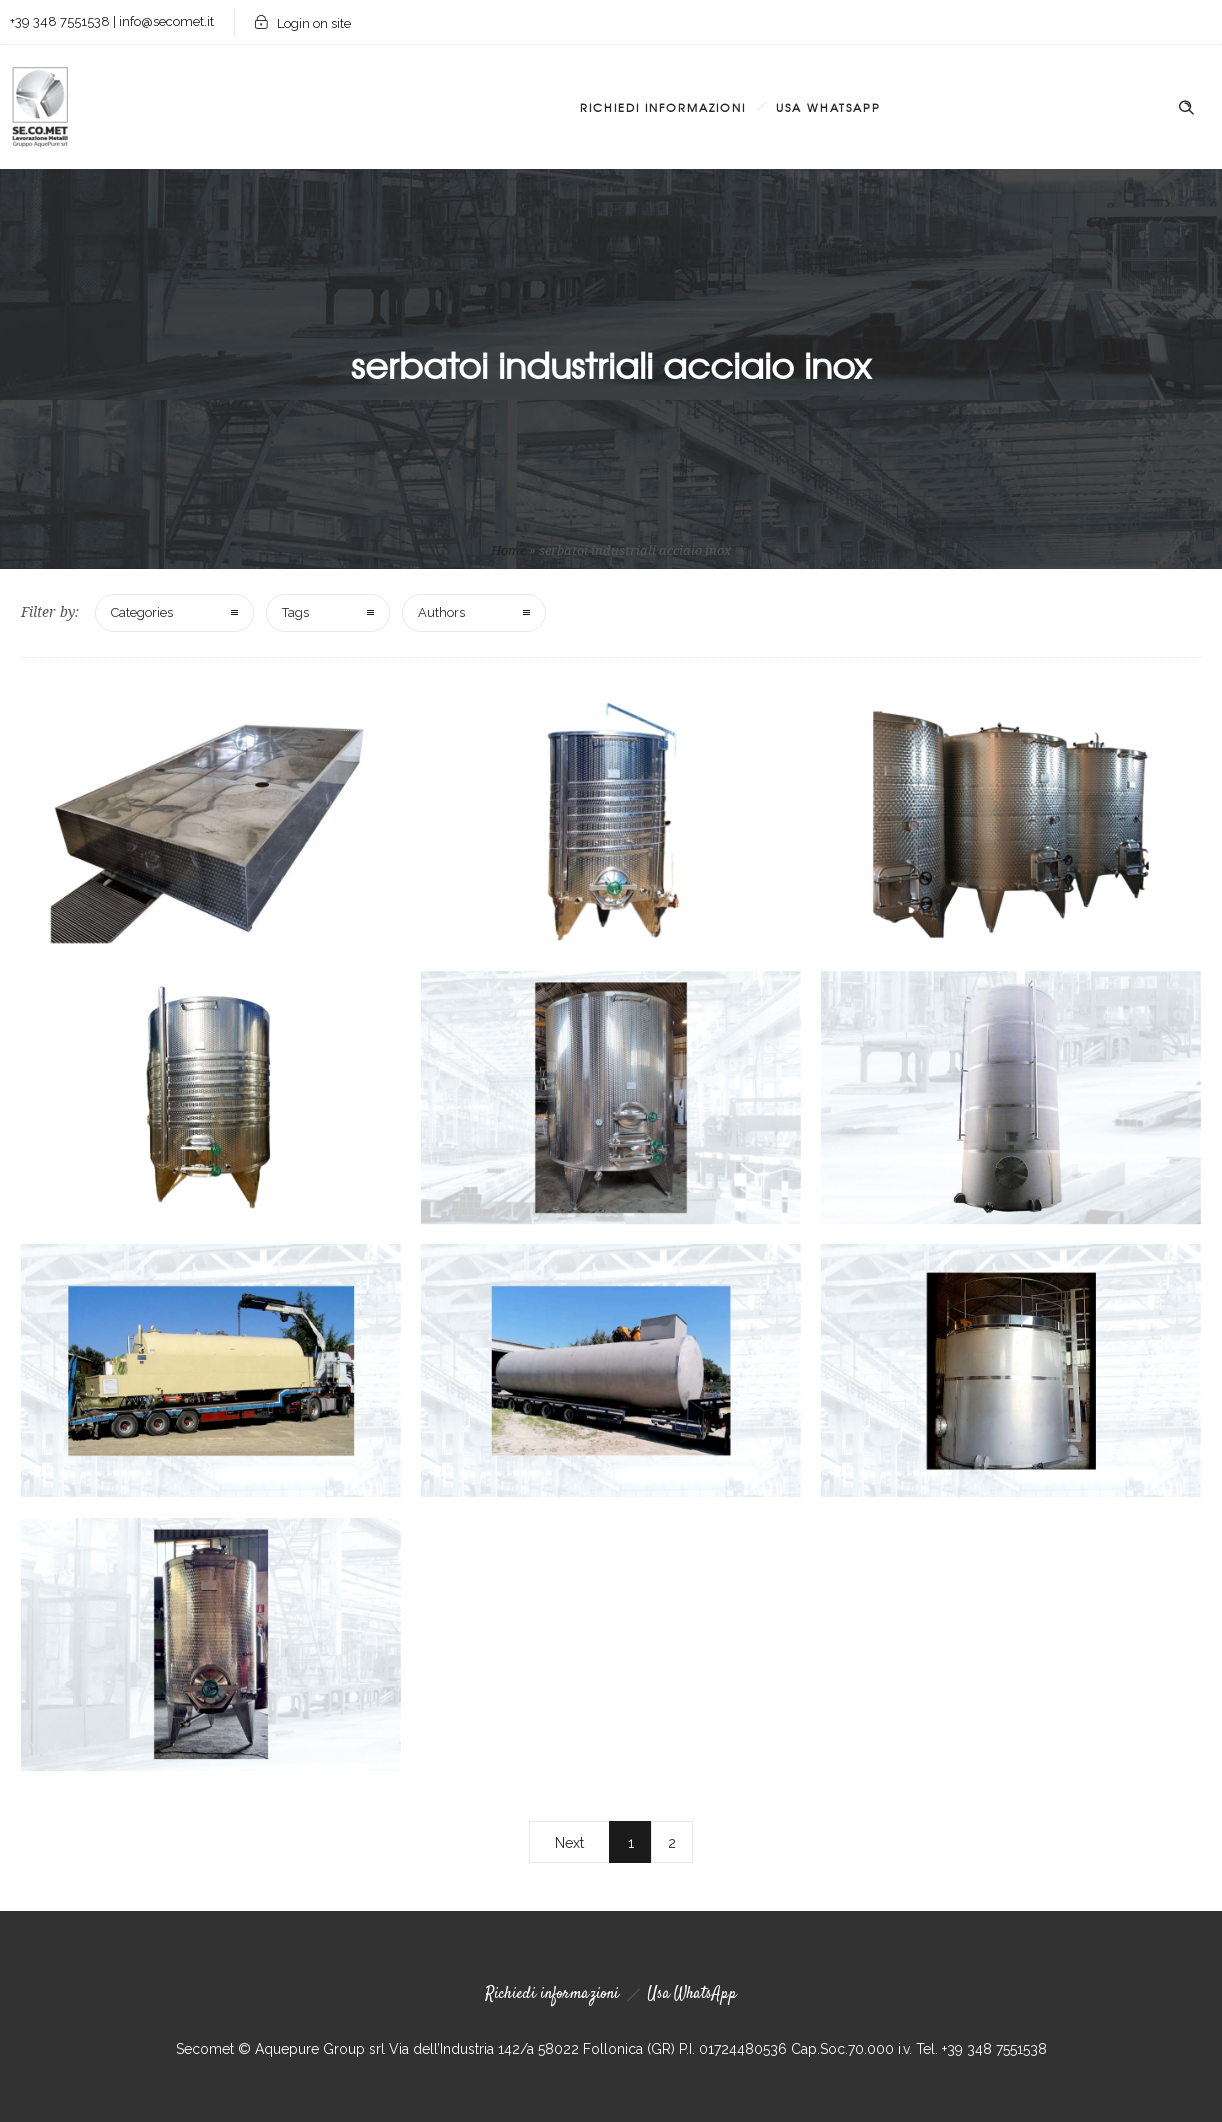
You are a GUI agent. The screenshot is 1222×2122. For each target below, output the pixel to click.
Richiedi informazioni (663, 107)
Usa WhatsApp (828, 107)
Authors (441, 612)
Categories (142, 612)
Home (508, 550)
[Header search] (1186, 108)
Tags (295, 612)
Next (569, 1843)
